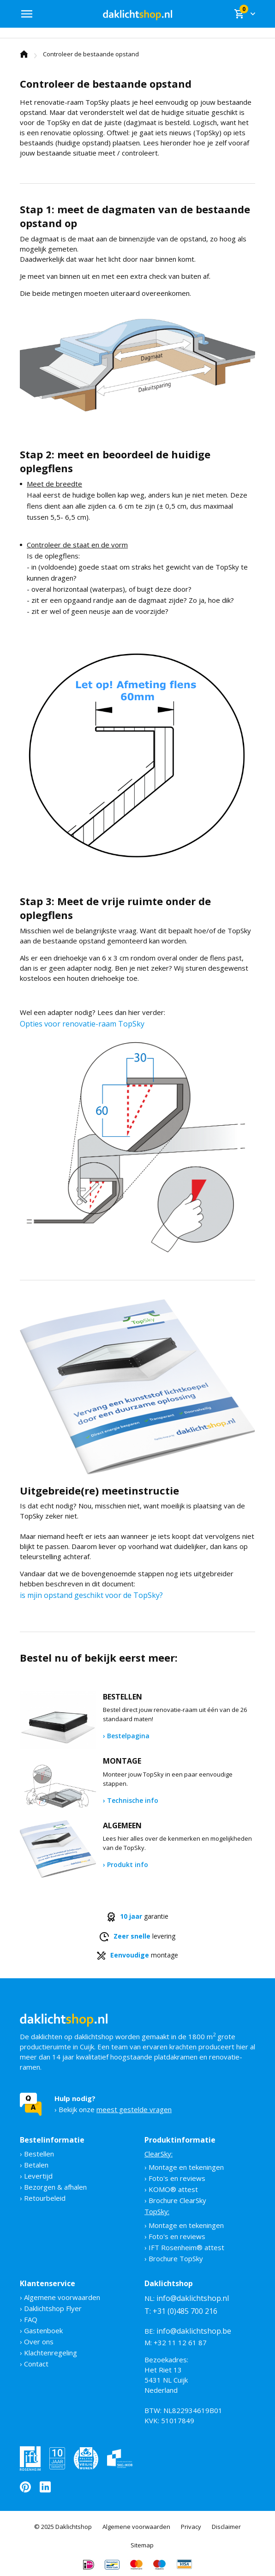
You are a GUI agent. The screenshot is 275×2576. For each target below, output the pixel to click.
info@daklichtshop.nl (192, 2298)
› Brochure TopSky (173, 2258)
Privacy (191, 2526)
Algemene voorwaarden (136, 2526)
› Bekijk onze (113, 2104)
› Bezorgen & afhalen (53, 2187)
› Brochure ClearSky (175, 2200)
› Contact (34, 2363)
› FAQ (28, 2319)
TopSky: (156, 2211)
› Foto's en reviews (174, 2178)
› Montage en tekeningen (184, 2167)
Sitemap (142, 2545)
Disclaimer (226, 2526)
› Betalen (34, 2164)
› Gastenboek (41, 2330)
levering (137, 1936)
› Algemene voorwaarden (60, 2297)
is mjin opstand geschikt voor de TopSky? (91, 1595)
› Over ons (37, 2341)
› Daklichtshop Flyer (51, 2308)
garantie (137, 1917)
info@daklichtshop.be (193, 2331)
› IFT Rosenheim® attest (184, 2247)
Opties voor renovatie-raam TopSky (82, 1024)
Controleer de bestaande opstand (91, 54)
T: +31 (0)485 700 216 (180, 2311)
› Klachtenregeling (48, 2352)
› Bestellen (37, 2153)
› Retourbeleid (43, 2198)
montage (137, 1955)
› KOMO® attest (171, 2189)
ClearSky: (158, 2153)
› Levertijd (36, 2175)
